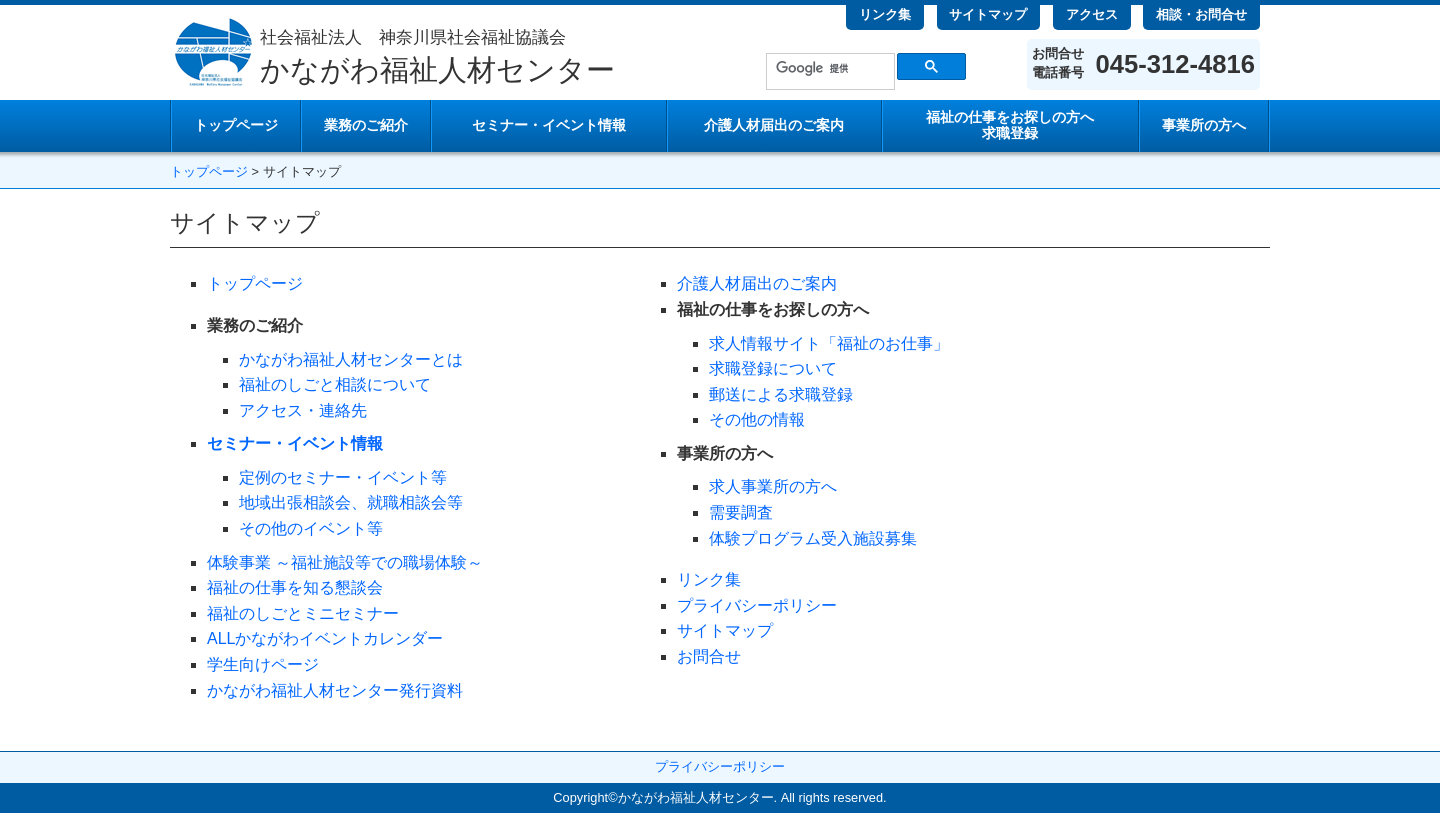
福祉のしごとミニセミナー (303, 613)
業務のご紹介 (366, 125)
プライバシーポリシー (757, 605)
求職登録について (773, 368)
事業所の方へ (1204, 125)
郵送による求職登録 (781, 394)
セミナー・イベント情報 (549, 125)
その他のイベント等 (311, 528)
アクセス (1092, 14)
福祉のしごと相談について (335, 384)
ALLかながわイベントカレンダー (325, 638)
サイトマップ (988, 14)
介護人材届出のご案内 (774, 125)
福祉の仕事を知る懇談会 (295, 587)
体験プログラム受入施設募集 (813, 538)
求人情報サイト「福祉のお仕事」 (829, 343)
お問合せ (709, 656)
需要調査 (741, 512)
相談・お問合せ (1201, 14)
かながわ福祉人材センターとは (351, 359)
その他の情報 (757, 419)
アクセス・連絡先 (303, 410)
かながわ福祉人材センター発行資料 (335, 690)
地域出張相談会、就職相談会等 (351, 502)
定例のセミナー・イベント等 (343, 477)
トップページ (236, 125)
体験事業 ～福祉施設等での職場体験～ (345, 562)
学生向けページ (263, 664)
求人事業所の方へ (773, 486)
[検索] (828, 68)
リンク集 (885, 14)
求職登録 (1010, 125)
